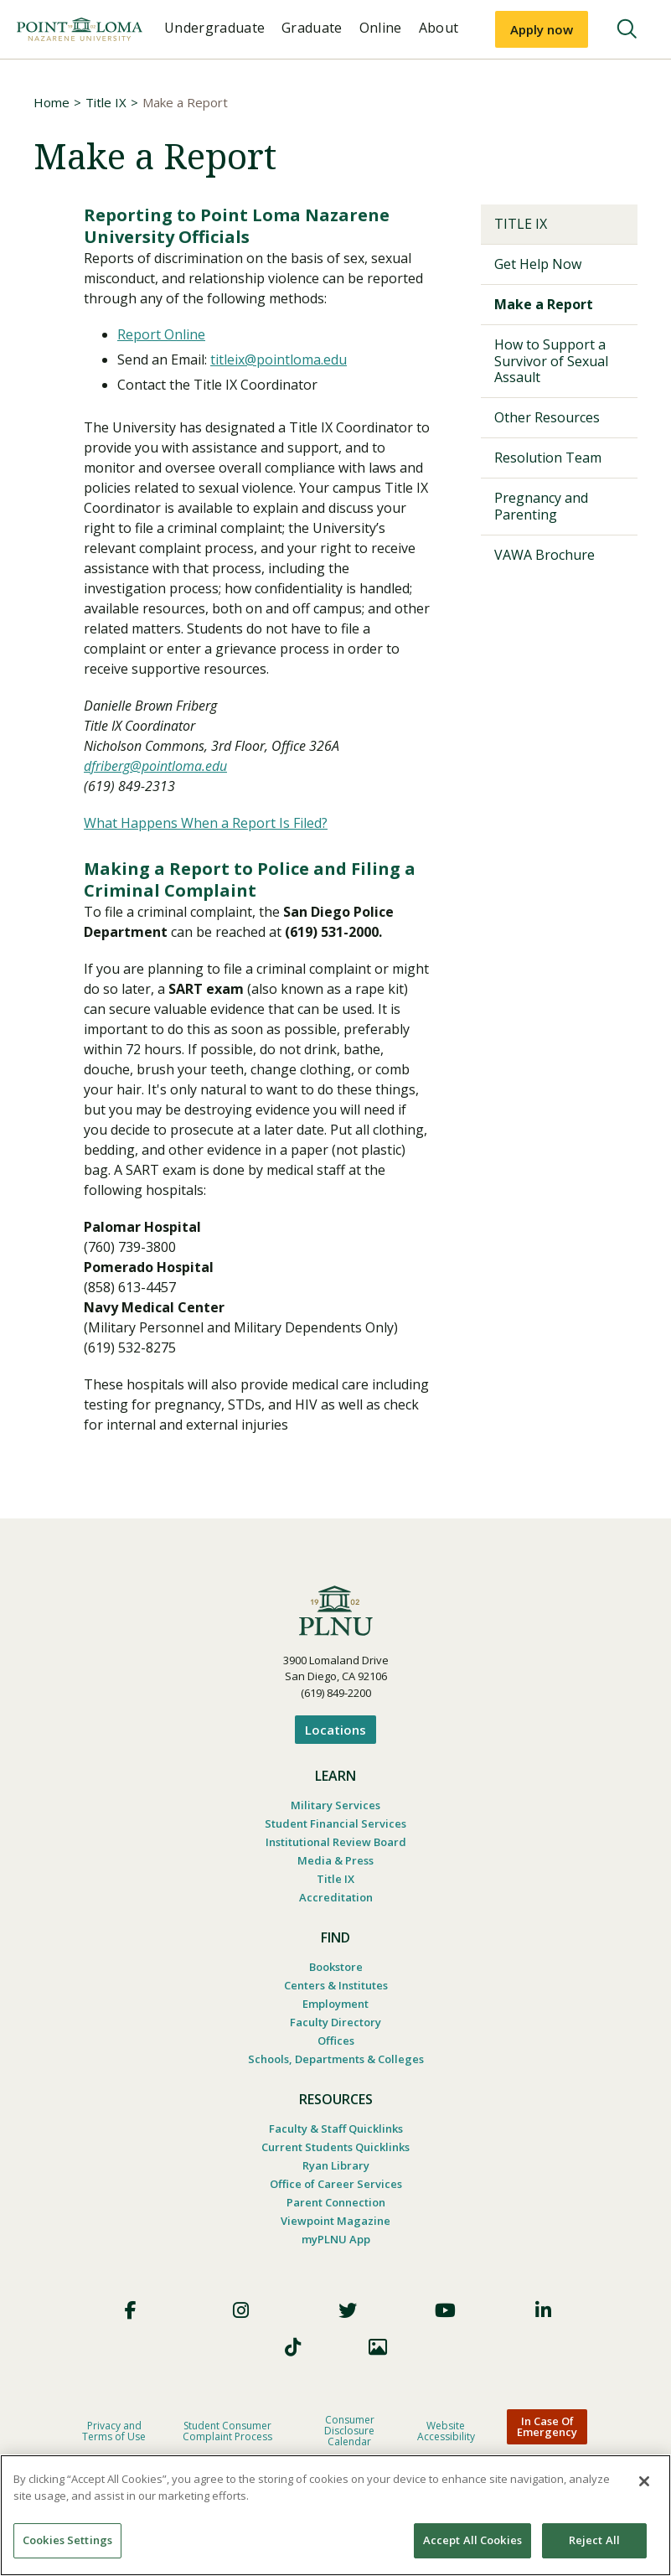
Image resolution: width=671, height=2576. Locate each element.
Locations (335, 1729)
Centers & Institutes (336, 1985)
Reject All (594, 2540)
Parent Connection (335, 2202)
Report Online (161, 334)
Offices (335, 2040)
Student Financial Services (335, 1823)
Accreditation (336, 1897)
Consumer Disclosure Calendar (349, 2431)
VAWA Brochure (544, 555)
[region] (335, 2515)
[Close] (644, 2481)
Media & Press (335, 1860)
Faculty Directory (335, 2022)
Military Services (335, 1805)
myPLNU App (336, 2239)
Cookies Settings (67, 2540)
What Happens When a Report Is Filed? (206, 823)
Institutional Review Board (336, 1841)
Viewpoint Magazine (335, 2220)
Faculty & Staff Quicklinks (336, 2128)
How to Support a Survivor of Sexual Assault (551, 360)
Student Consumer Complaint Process (227, 2431)
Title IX (105, 102)
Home (52, 102)
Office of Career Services (336, 2183)
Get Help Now (537, 264)
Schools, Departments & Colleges (336, 2058)
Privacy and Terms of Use (114, 2431)
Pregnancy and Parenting (541, 506)
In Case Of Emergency (547, 2426)
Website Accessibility (446, 2431)
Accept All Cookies (472, 2540)
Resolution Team (547, 457)
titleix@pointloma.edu (278, 359)
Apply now (541, 29)
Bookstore (336, 1966)
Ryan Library (335, 2165)
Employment (335, 2003)
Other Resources (547, 417)
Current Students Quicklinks (335, 2146)
